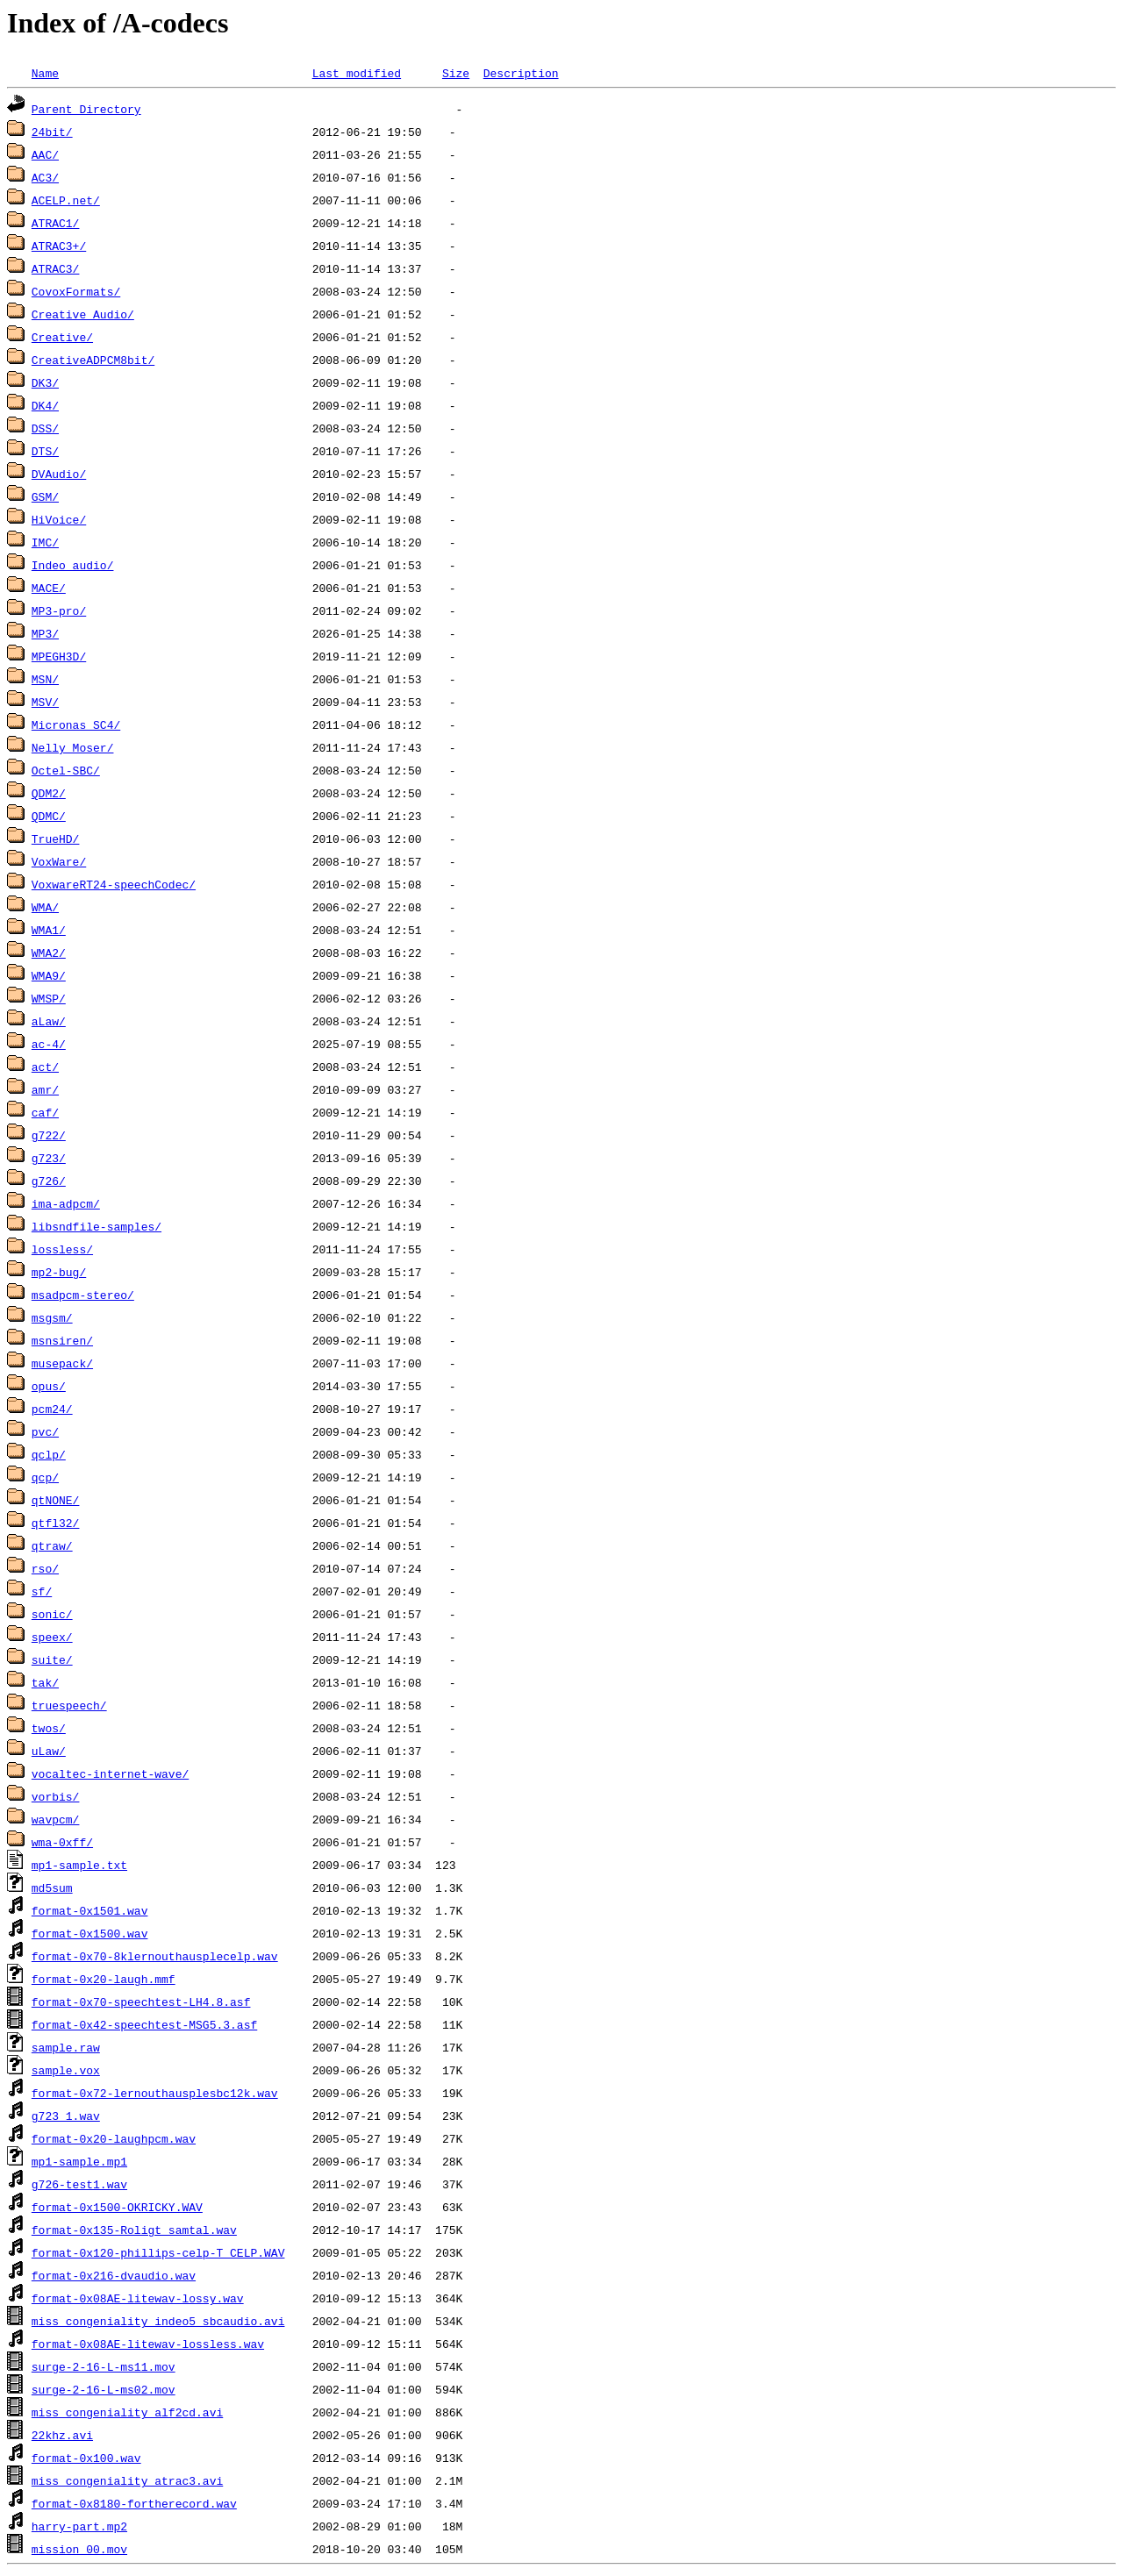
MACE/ (49, 588)
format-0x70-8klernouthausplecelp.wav (155, 1956)
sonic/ (52, 1614)
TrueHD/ (56, 838)
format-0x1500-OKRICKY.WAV (117, 2207)
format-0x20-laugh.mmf (103, 1979)
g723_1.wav (66, 2115)
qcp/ (45, 1477)
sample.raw (66, 2047)
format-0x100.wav (86, 2457)
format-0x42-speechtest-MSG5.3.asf (144, 2024)
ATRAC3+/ (59, 245)
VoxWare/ (59, 861)
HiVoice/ (59, 519)
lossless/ (62, 1249)
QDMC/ (49, 816)
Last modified (356, 73)
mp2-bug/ (59, 1272)
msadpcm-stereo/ (83, 1294)
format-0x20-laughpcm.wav (114, 2138)
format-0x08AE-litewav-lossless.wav (148, 2343)
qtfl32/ (56, 1523)
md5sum (52, 1887)
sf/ (42, 1591)
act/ (45, 1066)
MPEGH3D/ (59, 656)
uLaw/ (49, 1751)
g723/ (49, 1158)
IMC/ (45, 542)
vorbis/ (56, 1796)
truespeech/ (69, 1705)
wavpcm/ (56, 1819)
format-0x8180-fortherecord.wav (134, 2503)
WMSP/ (49, 998)
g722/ (49, 1135)
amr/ (45, 1089)
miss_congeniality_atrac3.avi (127, 2480)
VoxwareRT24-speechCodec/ (114, 884)
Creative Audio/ (83, 314)
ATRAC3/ (56, 268)
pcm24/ (52, 1408)
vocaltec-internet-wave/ (110, 1773)
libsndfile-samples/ (96, 1226)
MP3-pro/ (59, 610)
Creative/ (62, 337)
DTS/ (45, 451)
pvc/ (45, 1431)
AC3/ (45, 177)
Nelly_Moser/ (73, 747)
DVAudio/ (59, 474)
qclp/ (49, 1454)
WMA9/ (49, 975)
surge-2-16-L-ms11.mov (103, 2366)
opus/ (49, 1386)
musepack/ (62, 1363)
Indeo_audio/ (73, 565)
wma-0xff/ (62, 1842)
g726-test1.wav (79, 2184)
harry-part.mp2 (79, 2526)
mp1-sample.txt (79, 1865)
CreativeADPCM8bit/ (93, 359)
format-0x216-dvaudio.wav (114, 2275)
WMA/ (45, 907)
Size (455, 73)
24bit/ (52, 131)
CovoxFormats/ (76, 291)
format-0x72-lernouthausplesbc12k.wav (155, 2093)
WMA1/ (49, 930)
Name (45, 73)
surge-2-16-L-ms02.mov (103, 2389)
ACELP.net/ (66, 200)
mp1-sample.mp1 (79, 2161)
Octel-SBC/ (66, 770)
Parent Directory (86, 109)
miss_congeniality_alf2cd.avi (127, 2412)
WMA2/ (49, 952)
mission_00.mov (79, 2549)
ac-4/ (49, 1044)
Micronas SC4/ (76, 724)
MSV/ (45, 702)
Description (521, 73)
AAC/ (45, 154)
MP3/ (45, 633)
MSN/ (45, 679)
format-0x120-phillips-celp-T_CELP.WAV (158, 2252)
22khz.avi (62, 2435)
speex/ (52, 1637)
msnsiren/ (62, 1340)
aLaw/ (49, 1021)
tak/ (45, 1682)
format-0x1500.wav (90, 1933)
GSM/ (45, 496)
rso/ (45, 1568)
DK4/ (45, 405)
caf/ (45, 1112)
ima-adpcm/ (66, 1203)
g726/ (49, 1180)
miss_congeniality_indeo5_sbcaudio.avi (158, 2321)
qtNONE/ (56, 1500)
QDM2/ (49, 793)
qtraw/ (52, 1545)
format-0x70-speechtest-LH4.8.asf (141, 2001)
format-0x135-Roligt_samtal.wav (134, 2229)
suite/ (52, 1659)
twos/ (49, 1728)
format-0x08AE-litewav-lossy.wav (138, 2298)
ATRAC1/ (56, 223)
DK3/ (45, 382)
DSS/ (45, 428)
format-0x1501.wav (90, 1910)
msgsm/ (52, 1317)
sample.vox (66, 2070)
